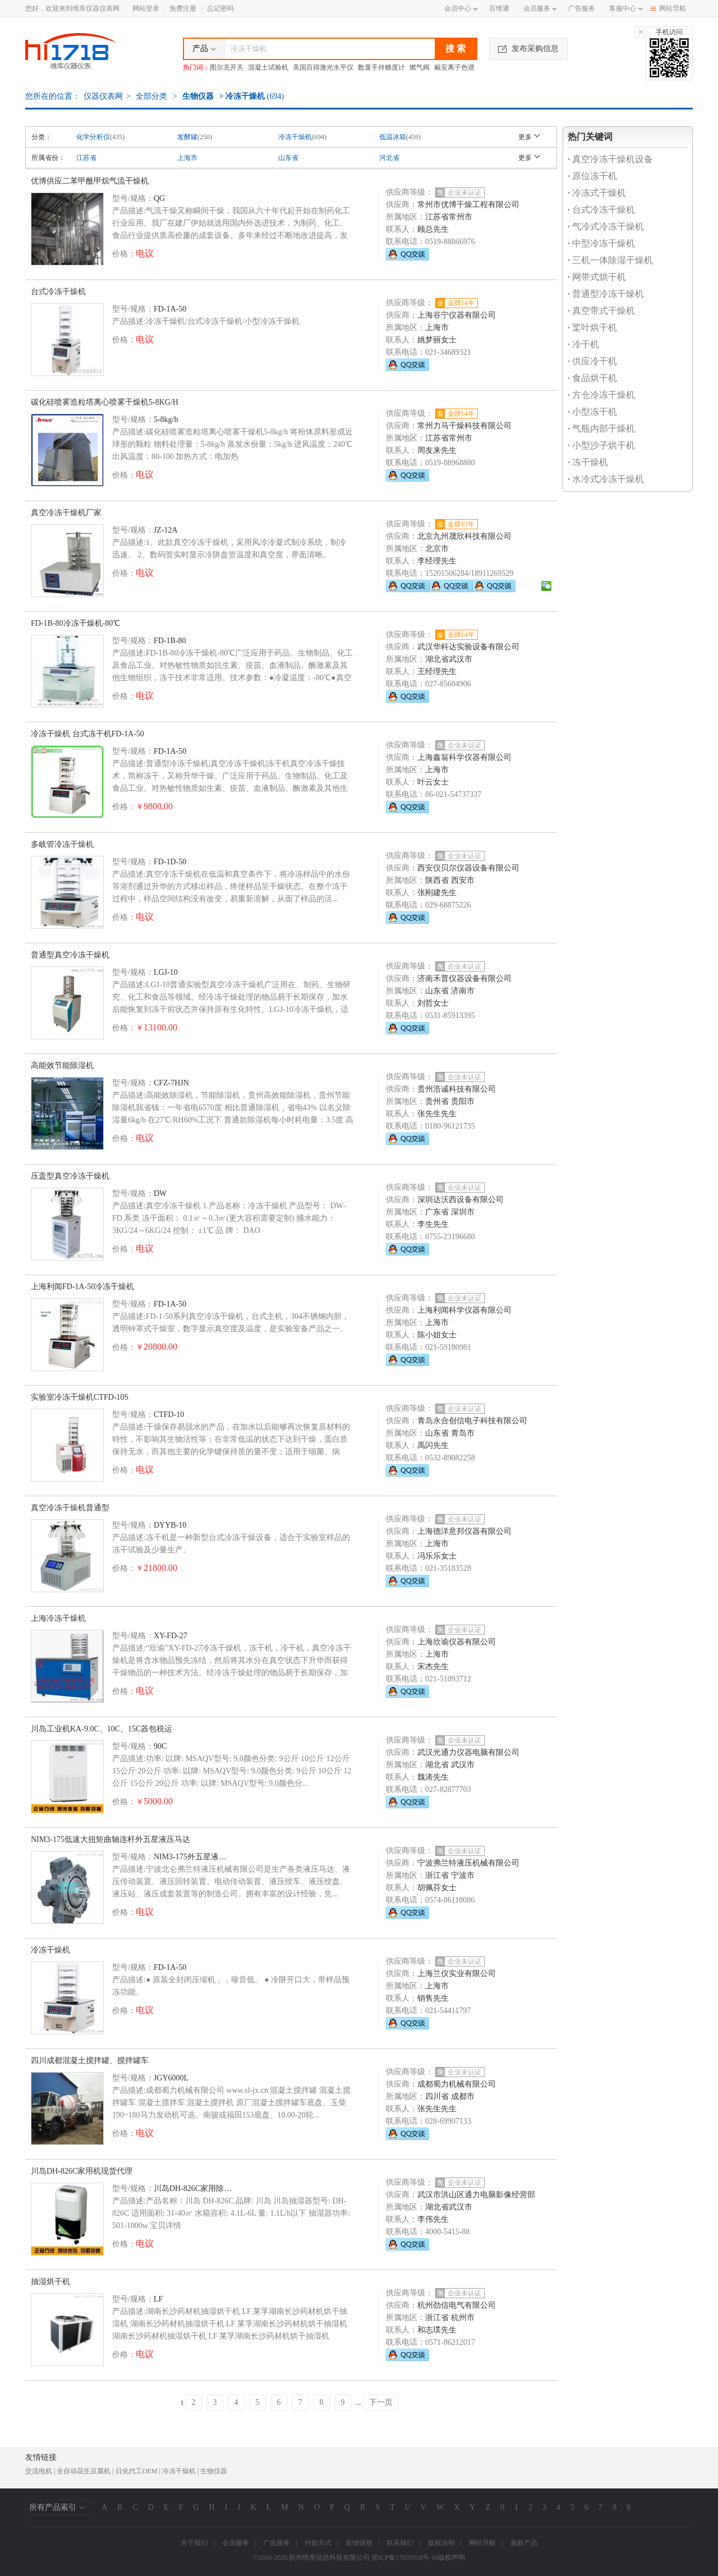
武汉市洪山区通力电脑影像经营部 (476, 2194)
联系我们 (399, 2543)
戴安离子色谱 (454, 67)
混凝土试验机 (268, 67)
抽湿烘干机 (50, 2281)
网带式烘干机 (597, 277)
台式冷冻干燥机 (58, 291)
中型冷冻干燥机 (601, 243)
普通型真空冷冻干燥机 (70, 955)
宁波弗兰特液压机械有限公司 (468, 1863)
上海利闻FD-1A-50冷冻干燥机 (82, 1286)
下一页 (381, 2402)
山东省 (288, 158)
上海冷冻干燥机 (58, 1618)
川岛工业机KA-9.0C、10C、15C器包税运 (101, 1729)
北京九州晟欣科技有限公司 (464, 536)
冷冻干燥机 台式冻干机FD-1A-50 (87, 734)
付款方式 (318, 2543)
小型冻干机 (592, 411)
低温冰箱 (392, 137)
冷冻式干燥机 (597, 193)
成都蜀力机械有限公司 (456, 2084)
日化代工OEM (137, 2471)
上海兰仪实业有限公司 (456, 1973)
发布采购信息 (528, 48)
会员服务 (536, 8)
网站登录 (145, 8)
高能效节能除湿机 (62, 1065)
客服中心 (622, 8)
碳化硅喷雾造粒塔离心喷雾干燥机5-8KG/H (104, 402)
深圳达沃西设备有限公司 (460, 1199)
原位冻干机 (592, 176)
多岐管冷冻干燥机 (62, 844)
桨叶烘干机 (592, 327)
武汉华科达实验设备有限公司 (468, 647)
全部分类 (151, 96)
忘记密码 (220, 8)
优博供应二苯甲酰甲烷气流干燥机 (90, 181)
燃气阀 (419, 67)
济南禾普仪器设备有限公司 (464, 978)
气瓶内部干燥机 (601, 428)
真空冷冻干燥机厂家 (66, 512)
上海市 (187, 158)
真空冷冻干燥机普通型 (70, 1508)
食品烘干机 (592, 378)
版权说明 (441, 2543)
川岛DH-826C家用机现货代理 (81, 2171)
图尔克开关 (226, 67)
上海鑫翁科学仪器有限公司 (464, 757)
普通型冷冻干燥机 (606, 294)
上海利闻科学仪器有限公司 (464, 1310)
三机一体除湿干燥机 (610, 260)
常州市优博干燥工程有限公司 (468, 204)
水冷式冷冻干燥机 (606, 479)
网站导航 (668, 8)
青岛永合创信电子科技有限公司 (472, 1421)
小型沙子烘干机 (601, 445)
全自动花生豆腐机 (84, 2471)
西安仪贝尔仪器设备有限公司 (468, 868)
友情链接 (359, 2543)
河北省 (389, 158)
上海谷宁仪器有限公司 (456, 315)
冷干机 (583, 344)
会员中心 (460, 8)
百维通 (499, 8)
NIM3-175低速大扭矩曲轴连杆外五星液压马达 (110, 1839)
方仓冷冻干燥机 (601, 395)
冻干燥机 (588, 462)
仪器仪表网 (103, 96)
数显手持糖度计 (381, 67)
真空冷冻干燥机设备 (610, 159)
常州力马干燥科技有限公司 (464, 425)
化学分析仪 (93, 137)
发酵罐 (187, 137)
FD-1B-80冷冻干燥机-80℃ (75, 623)
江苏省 (86, 158)
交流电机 (38, 2471)
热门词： (196, 67)
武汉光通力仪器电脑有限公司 (468, 1752)
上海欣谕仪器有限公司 (456, 1642)
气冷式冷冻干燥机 (606, 226)
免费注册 (182, 8)
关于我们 (194, 2543)
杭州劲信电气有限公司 (456, 2305)
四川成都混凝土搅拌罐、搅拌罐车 (90, 2060)
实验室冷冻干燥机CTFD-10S (79, 1397)
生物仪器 (198, 96)
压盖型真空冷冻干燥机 (70, 1176)
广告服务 (581, 8)
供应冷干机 (592, 361)
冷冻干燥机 (295, 137)
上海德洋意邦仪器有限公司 (464, 1531)
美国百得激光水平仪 (323, 67)
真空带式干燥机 (601, 310)
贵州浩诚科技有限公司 (456, 1089)
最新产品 (523, 2543)
